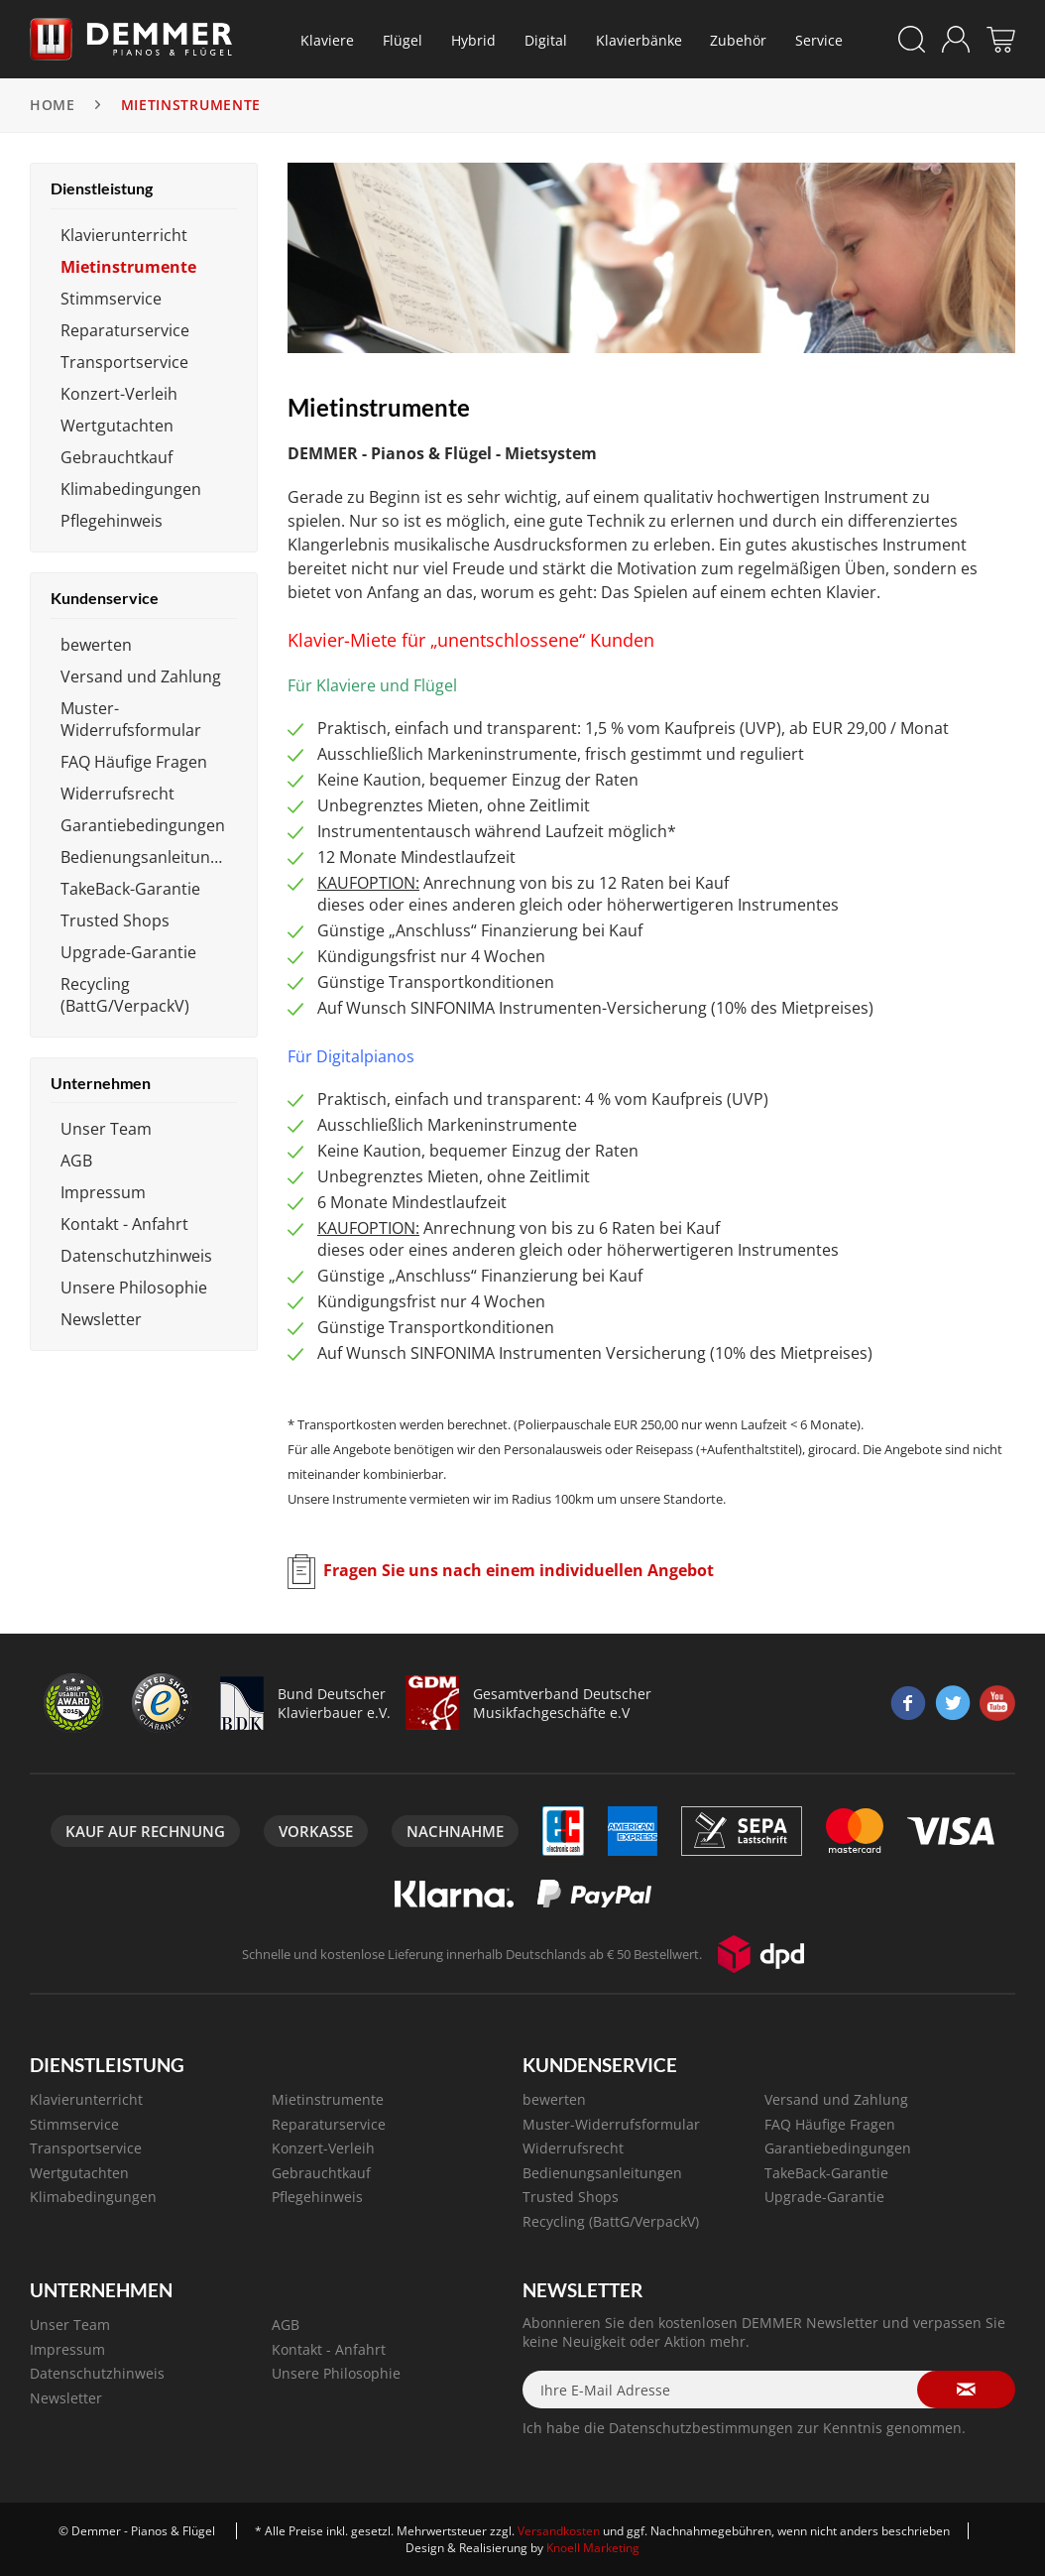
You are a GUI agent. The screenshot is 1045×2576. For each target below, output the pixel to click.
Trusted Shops (115, 920)
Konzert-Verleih (118, 394)
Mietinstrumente (128, 267)
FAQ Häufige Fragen (133, 762)
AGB (76, 1160)
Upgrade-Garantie (128, 952)
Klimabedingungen (130, 489)
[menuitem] (328, 39)
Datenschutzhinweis (136, 1256)
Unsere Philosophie (133, 1287)
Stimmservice (111, 298)
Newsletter (101, 1319)
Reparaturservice (124, 330)
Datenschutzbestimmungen (701, 2427)
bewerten (96, 645)
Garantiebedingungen (142, 825)
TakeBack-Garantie (130, 889)
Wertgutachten (117, 425)
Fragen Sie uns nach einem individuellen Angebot (518, 1570)
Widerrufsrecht (117, 793)
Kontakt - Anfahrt (124, 1224)
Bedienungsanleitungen (148, 857)
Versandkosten (559, 2530)
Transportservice (124, 362)
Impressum (103, 1192)
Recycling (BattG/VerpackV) (124, 995)
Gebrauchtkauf (116, 457)
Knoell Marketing (592, 2547)
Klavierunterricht (123, 235)
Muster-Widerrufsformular (130, 719)
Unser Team (106, 1129)
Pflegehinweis (111, 521)
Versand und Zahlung (140, 676)
